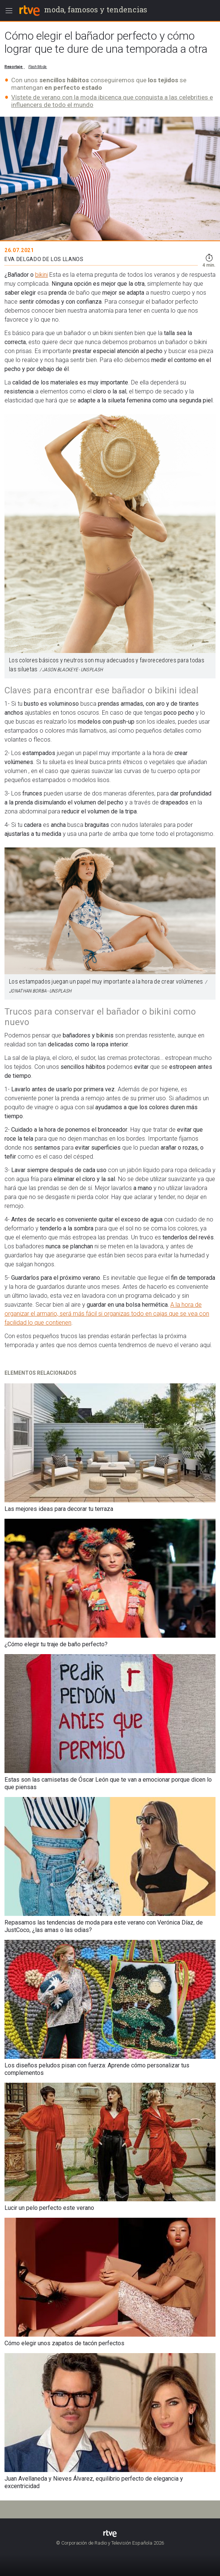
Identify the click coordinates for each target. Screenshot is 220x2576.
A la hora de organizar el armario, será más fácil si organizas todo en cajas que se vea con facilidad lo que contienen (106, 1313)
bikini (41, 274)
